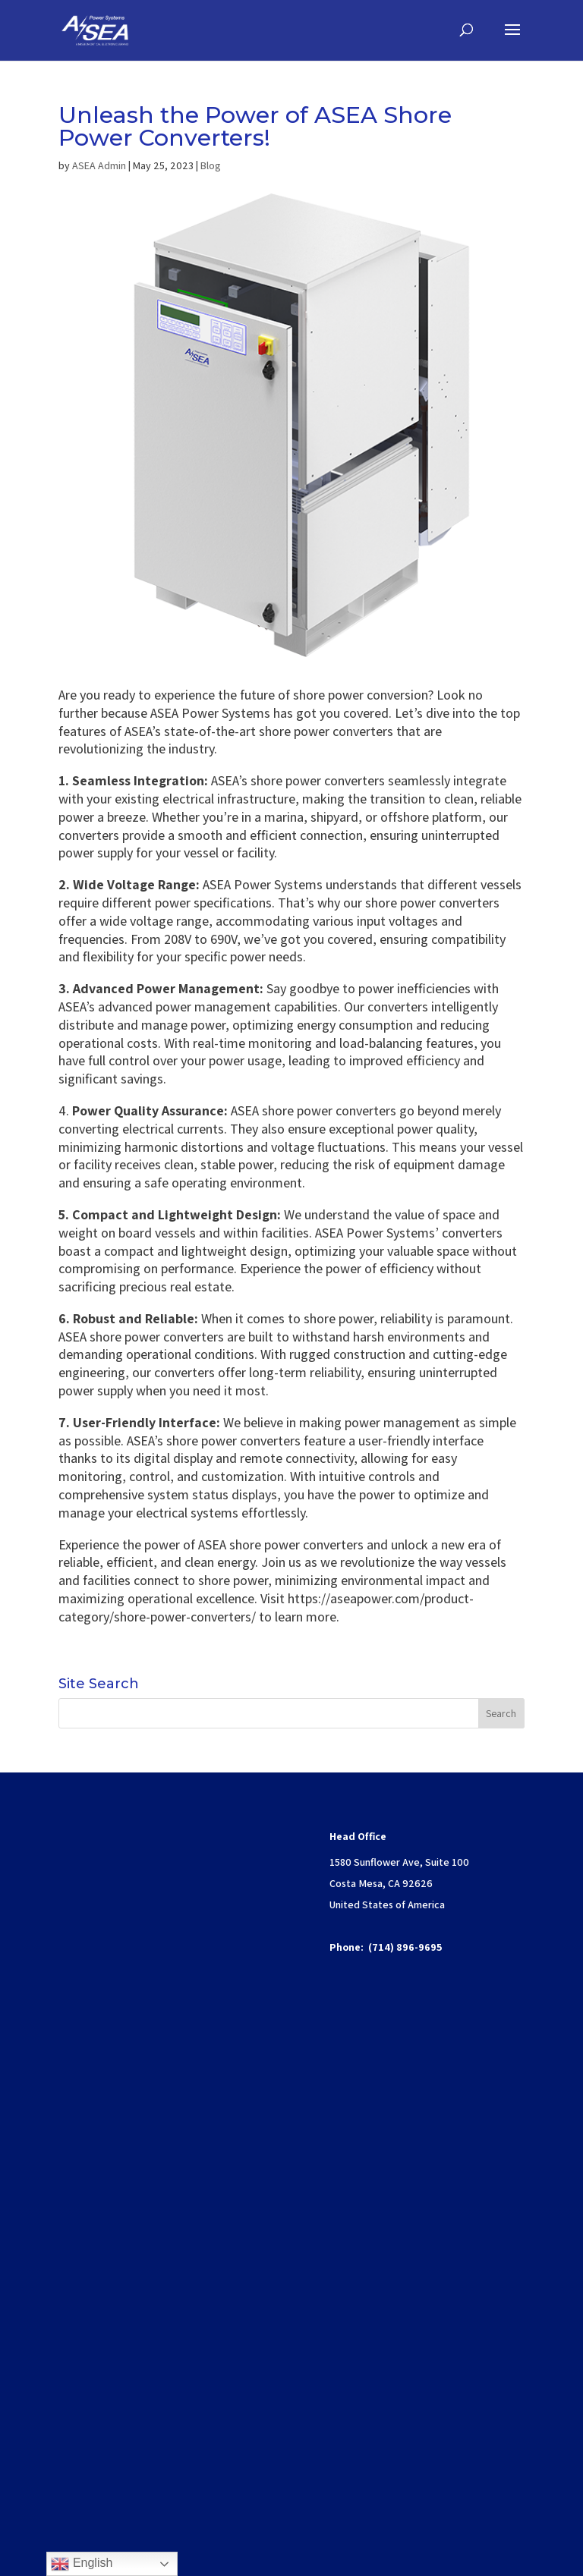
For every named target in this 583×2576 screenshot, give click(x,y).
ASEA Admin (99, 165)
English (81, 2564)
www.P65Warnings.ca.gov (134, 2354)
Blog (210, 165)
